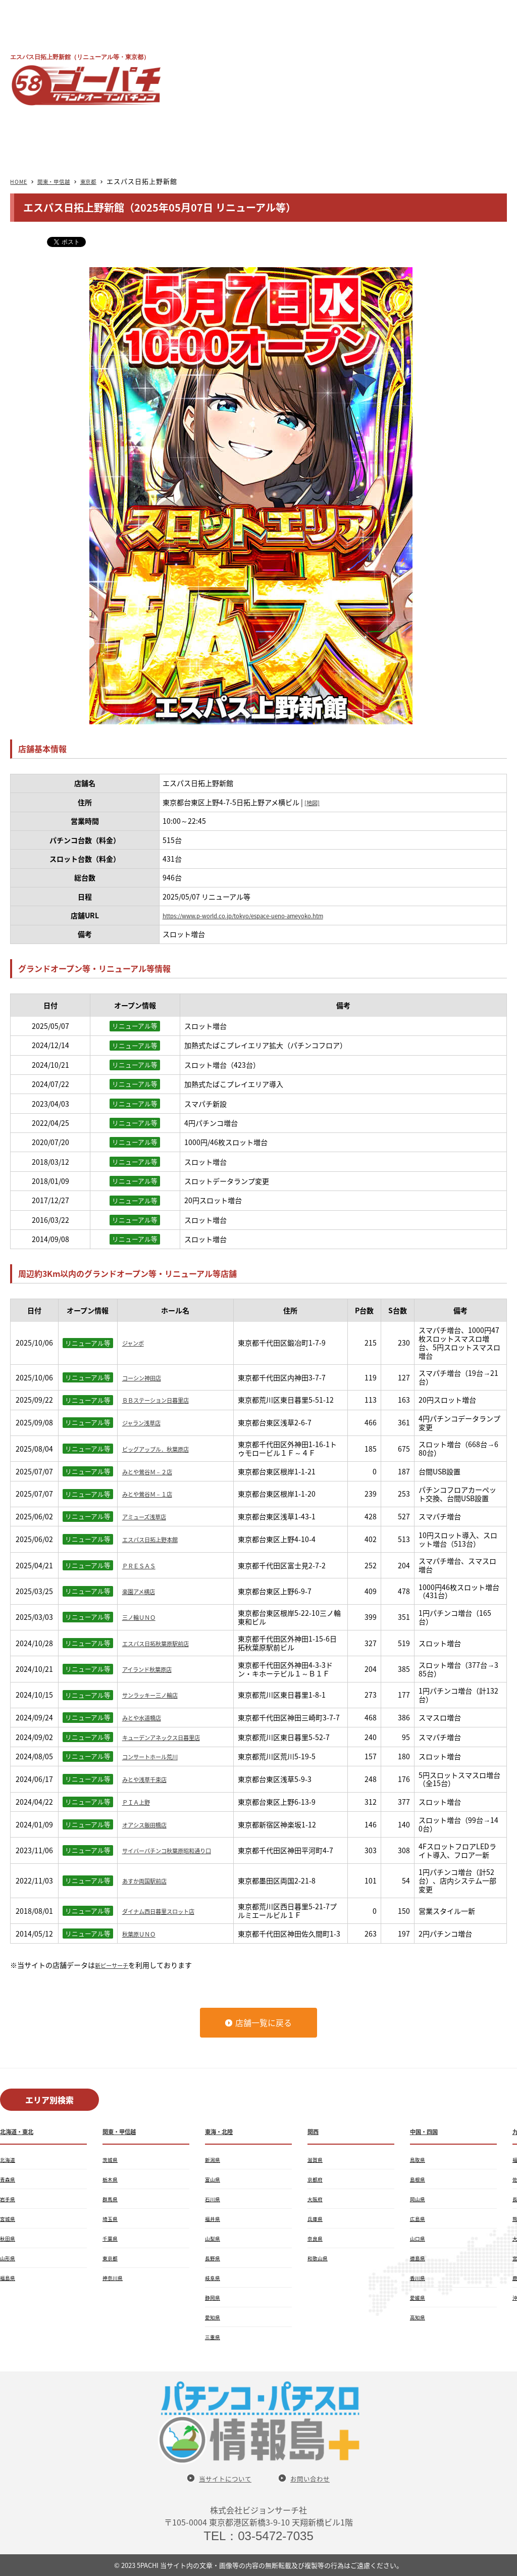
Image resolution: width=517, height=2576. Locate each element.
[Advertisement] (350, 78)
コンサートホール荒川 (157, 1756)
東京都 (104, 181)
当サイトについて (220, 2478)
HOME (20, 181)
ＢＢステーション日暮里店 (164, 1400)
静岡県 (214, 2297)
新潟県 (214, 2159)
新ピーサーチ (116, 1965)
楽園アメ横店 (143, 1591)
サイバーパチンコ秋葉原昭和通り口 (175, 1850)
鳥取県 (419, 2159)
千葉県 (111, 2238)
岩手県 (9, 2198)
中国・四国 (427, 2131)
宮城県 (9, 2218)
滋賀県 (316, 2159)
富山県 (214, 2179)
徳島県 (419, 2257)
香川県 (419, 2277)
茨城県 (111, 2159)
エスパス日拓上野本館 (157, 1539)
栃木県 (111, 2179)
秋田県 (9, 2238)
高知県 (419, 2316)
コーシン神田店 (147, 1377)
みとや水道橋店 (147, 1717)
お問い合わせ (316, 2478)
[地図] (314, 802)
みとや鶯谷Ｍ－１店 (154, 1494)
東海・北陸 (222, 2131)
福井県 (214, 2218)
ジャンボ (136, 1342)
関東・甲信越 (62, 181)
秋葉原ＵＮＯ (143, 1933)
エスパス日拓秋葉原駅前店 (164, 1643)
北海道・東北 (21, 2131)
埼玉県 (111, 2218)
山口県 (419, 2238)
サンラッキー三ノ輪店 (157, 1695)
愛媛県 (419, 2297)
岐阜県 (214, 2277)
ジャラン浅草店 (146, 1422)
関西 (314, 2131)
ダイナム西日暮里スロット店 (168, 1911)
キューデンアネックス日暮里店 (171, 1737)
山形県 (9, 2257)
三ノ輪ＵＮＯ (143, 1617)
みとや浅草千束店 (150, 1779)
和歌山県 (319, 2257)
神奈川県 (114, 2277)
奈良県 (316, 2238)
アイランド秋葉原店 (153, 1669)
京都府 (316, 2179)
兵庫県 (316, 2218)
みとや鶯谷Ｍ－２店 (154, 1471)
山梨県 (214, 2238)
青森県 (9, 2179)
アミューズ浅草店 (150, 1516)
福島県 (9, 2277)
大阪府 (316, 2198)
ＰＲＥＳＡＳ (143, 1565)
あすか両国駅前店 (150, 1880)
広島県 (419, 2218)
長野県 (214, 2257)
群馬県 (111, 2198)
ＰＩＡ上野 (140, 1802)
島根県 (419, 2179)
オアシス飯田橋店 (150, 1824)
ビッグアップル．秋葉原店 (164, 1449)
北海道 (9, 2159)
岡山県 (419, 2198)
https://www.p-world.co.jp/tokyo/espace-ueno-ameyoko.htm (264, 915)
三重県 (214, 2336)
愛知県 (214, 2316)
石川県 (214, 2198)
